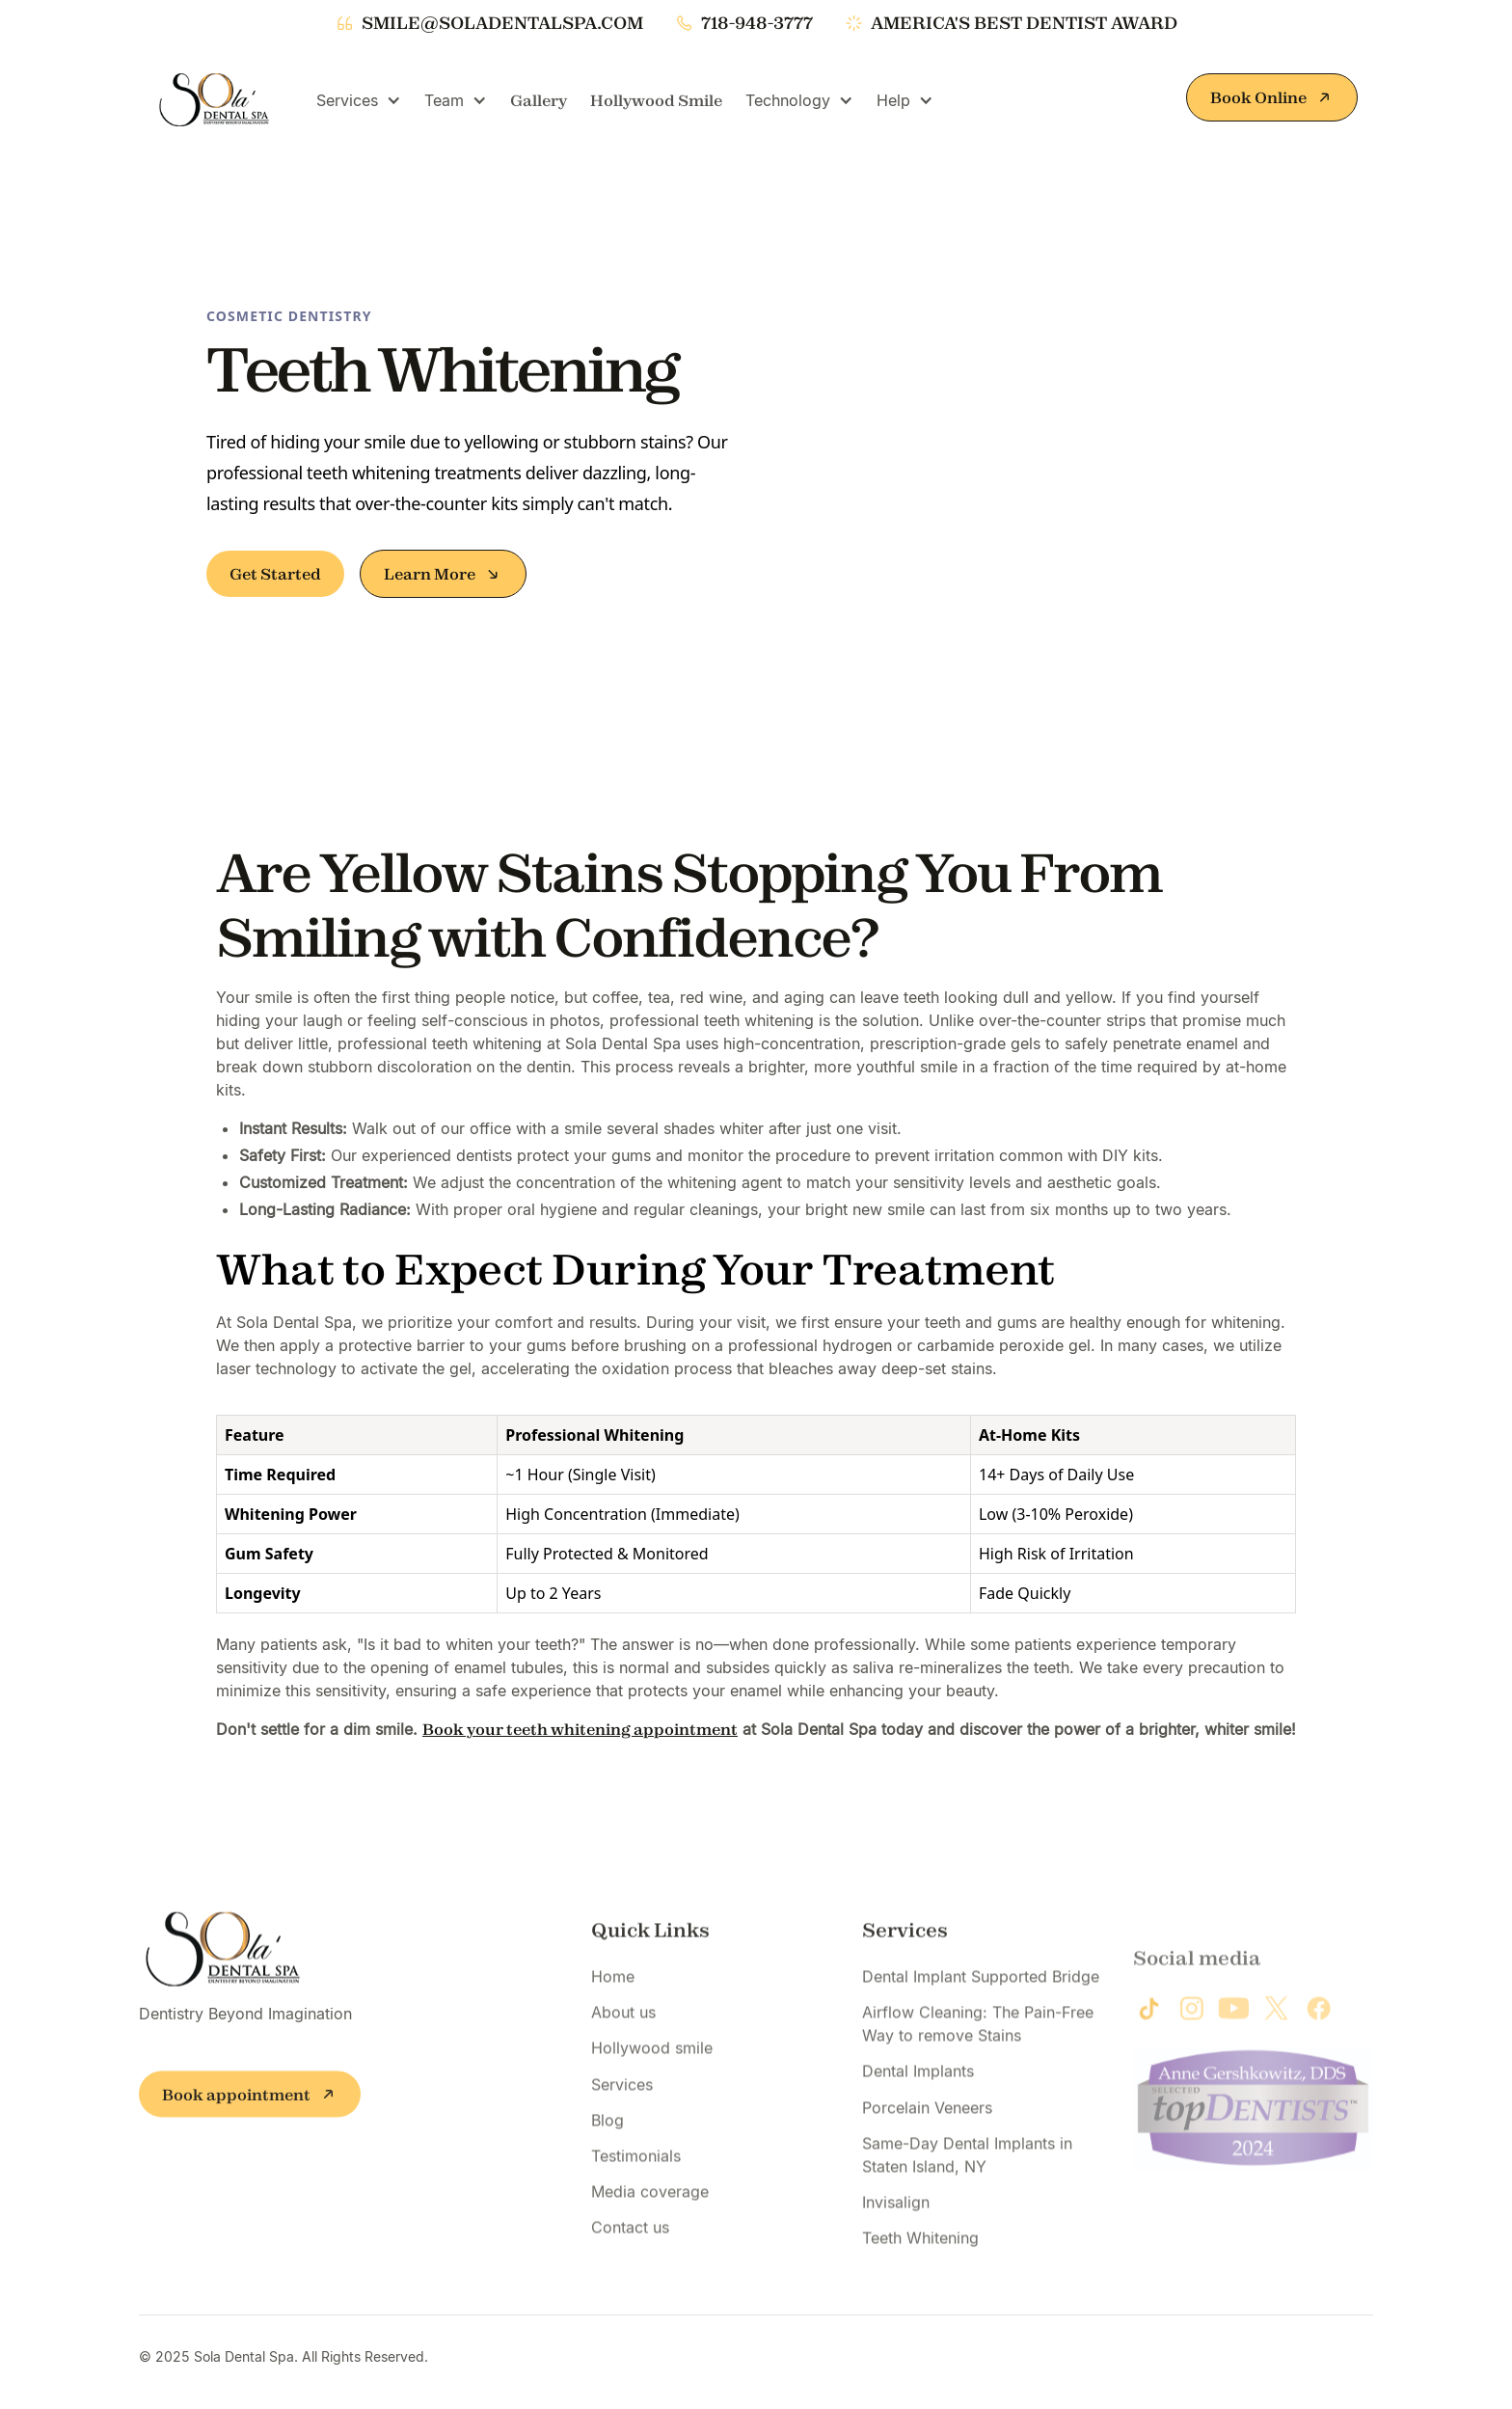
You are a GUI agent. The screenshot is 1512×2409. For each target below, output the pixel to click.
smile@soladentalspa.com (502, 23)
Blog (607, 2136)
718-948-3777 (757, 23)
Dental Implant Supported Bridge (980, 1992)
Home (612, 1992)
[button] (359, 100)
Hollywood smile (652, 2063)
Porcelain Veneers (927, 2123)
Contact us (630, 2243)
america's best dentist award (1024, 23)
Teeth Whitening (920, 2253)
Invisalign (896, 2218)
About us (623, 2028)
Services (622, 2100)
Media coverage (650, 2207)
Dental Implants (918, 2087)
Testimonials (636, 2171)
